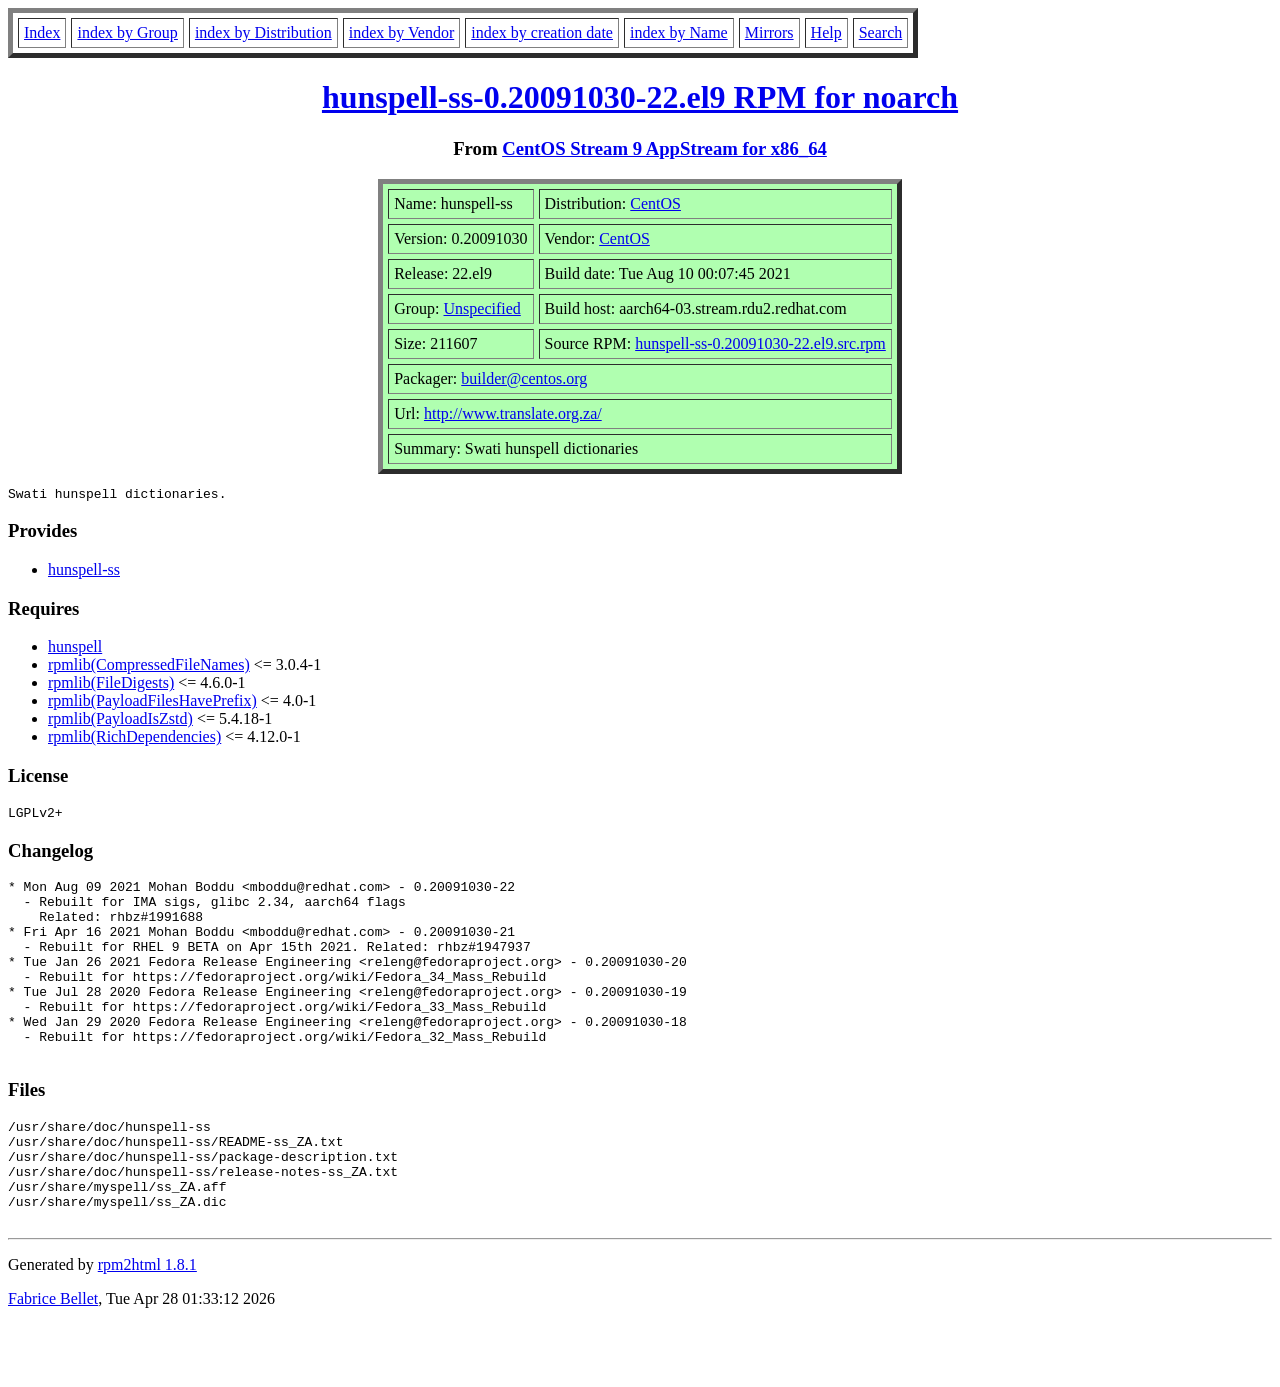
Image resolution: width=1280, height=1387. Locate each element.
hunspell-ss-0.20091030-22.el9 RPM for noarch (640, 97)
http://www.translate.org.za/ (513, 413)
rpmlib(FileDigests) (111, 685)
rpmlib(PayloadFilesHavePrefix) (152, 703)
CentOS (655, 203)
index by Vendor (401, 32)
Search (881, 32)
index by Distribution (263, 32)
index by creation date (542, 32)
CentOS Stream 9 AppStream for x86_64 (664, 148)
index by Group (127, 32)
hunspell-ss (84, 572)
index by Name (679, 32)
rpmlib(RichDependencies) (134, 739)
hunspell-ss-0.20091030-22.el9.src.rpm (760, 343)
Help (826, 32)
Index (42, 32)
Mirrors (769, 32)
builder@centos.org (524, 378)
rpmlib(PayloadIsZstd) (120, 721)
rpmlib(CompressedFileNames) (149, 667)
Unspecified (482, 308)
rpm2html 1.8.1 (147, 1327)
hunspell (75, 649)
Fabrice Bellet (53, 1361)
